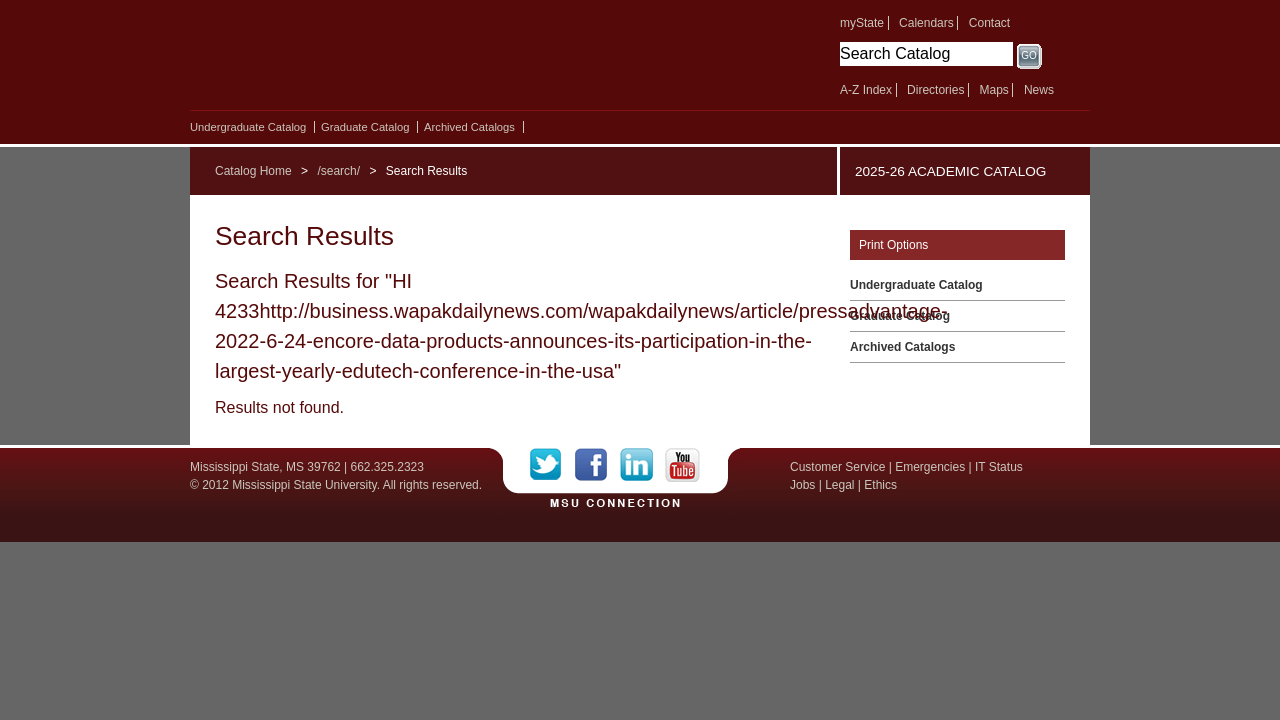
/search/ (338, 171)
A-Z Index (866, 90)
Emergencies (930, 467)
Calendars (926, 23)
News (1039, 90)
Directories (935, 90)
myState (862, 23)
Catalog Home (253, 171)
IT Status (999, 467)
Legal (839, 485)
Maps (993, 90)
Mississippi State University (362, 60)
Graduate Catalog (365, 127)
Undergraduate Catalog (248, 127)
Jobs (802, 485)
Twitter (552, 465)
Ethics (880, 485)
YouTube (682, 465)
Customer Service (837, 467)
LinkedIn (642, 465)
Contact (989, 23)
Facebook (597, 465)
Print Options (893, 245)
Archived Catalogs (469, 127)
